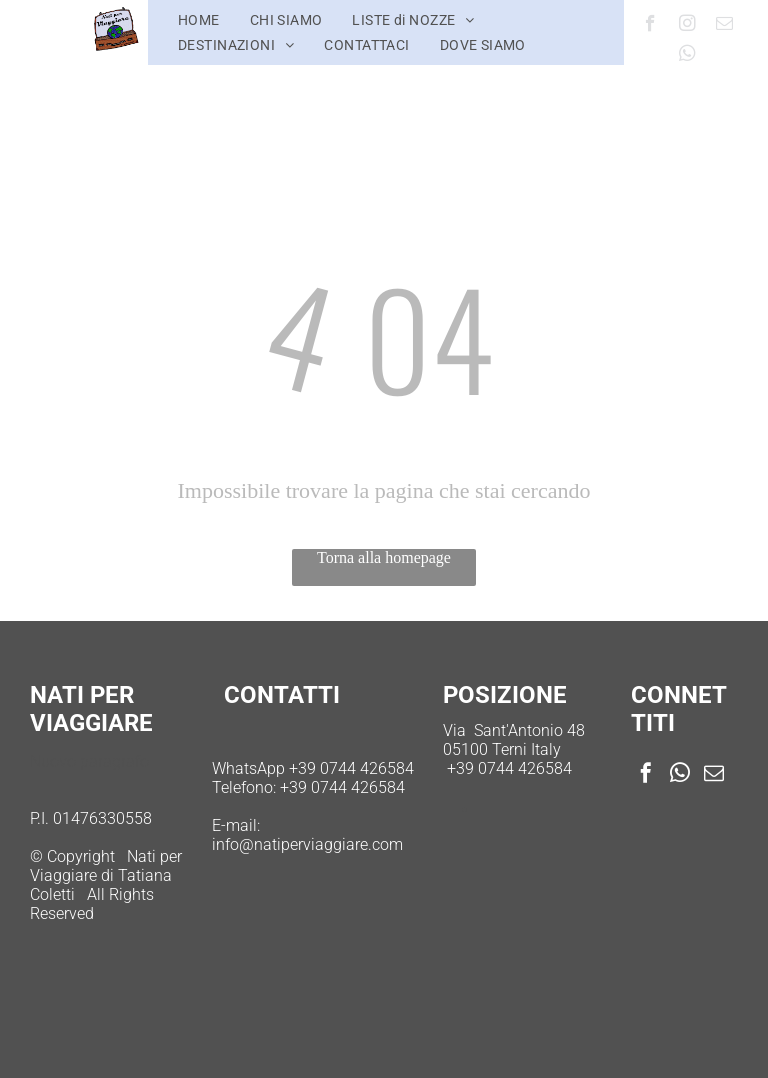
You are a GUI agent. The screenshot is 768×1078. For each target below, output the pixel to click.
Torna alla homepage (384, 557)
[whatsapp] (687, 56)
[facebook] (650, 26)
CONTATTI (282, 695)
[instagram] (687, 26)
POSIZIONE (505, 695)
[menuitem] (199, 20)
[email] (724, 26)
